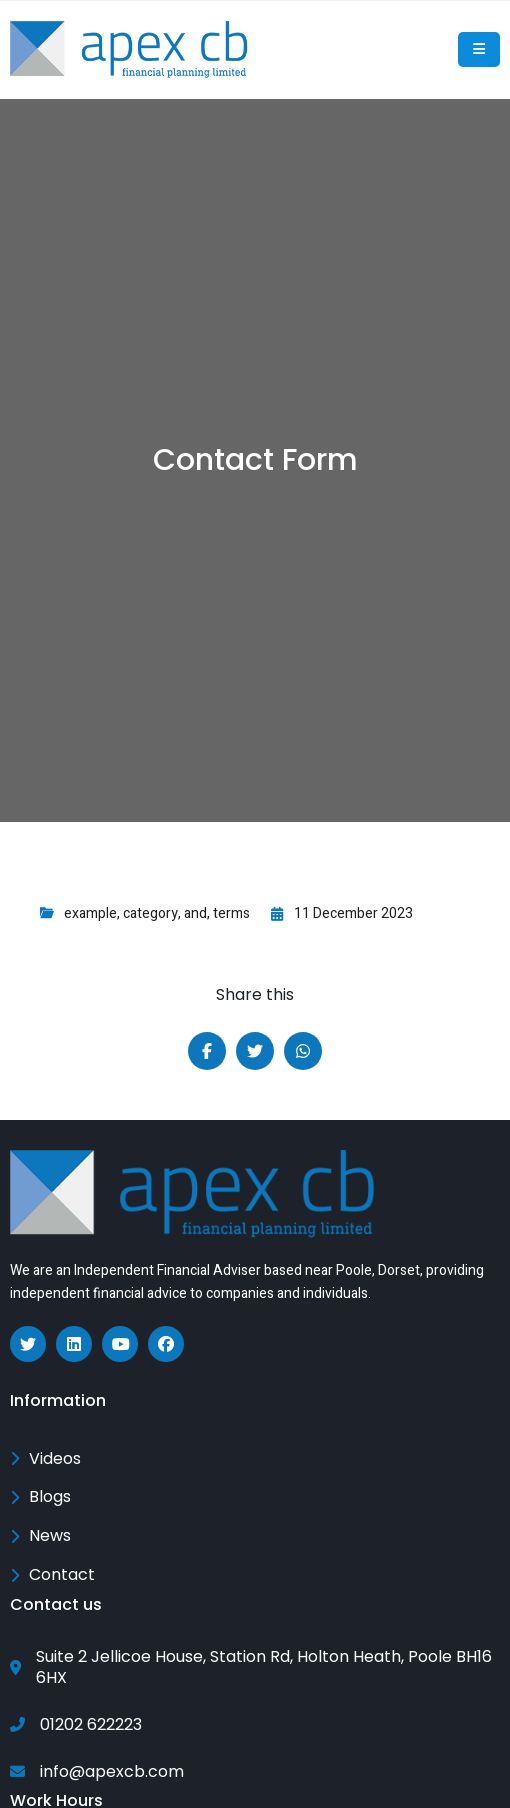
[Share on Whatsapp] (303, 1051)
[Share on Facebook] (207, 1051)
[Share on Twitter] (255, 1051)
